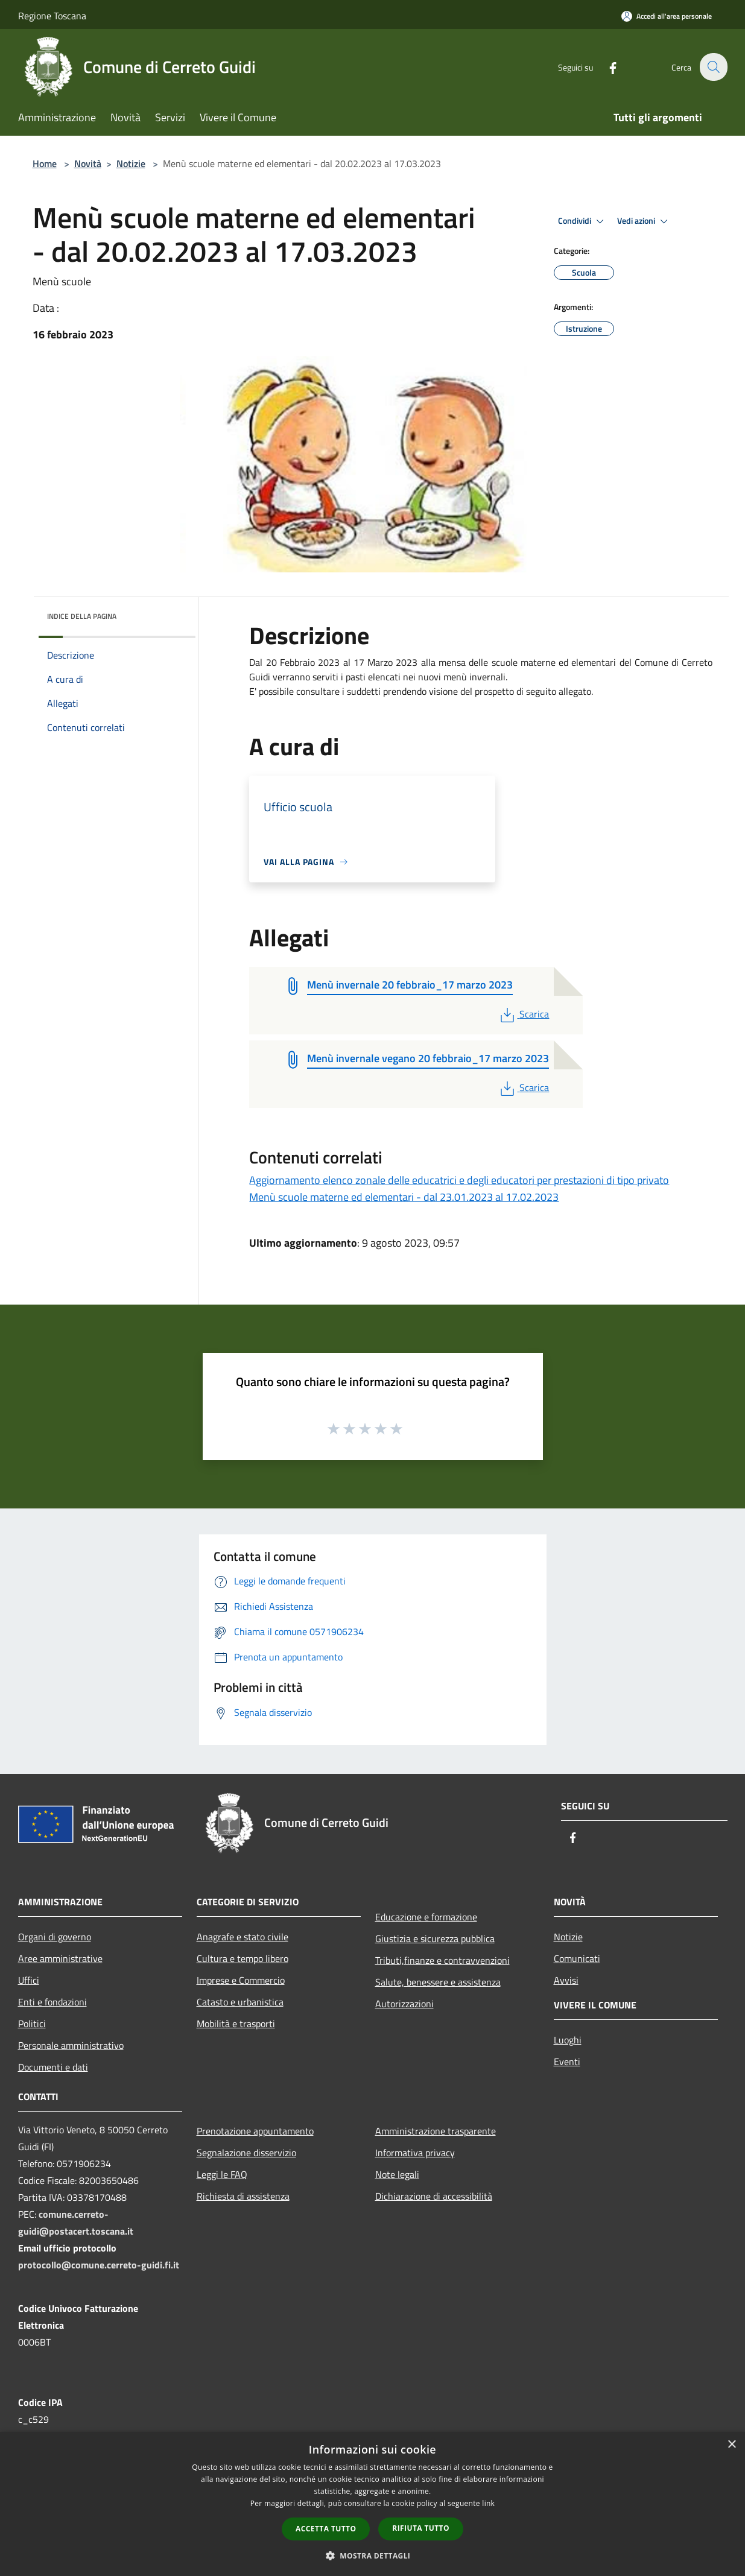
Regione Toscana (52, 15)
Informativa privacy (415, 2152)
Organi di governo (54, 1936)
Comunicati (577, 1958)
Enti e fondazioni (52, 2002)
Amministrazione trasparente (435, 2131)
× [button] (731, 2444)
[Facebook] (606, 67)
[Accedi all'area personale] (667, 16)
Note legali (397, 2174)
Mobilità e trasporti (236, 2023)
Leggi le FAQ (222, 2174)
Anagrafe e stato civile (242, 1936)
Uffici (28, 1980)
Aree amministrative (60, 1958)
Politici (32, 2023)
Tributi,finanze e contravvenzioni (442, 1960)
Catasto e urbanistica (240, 2002)
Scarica (523, 1014)
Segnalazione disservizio (246, 2152)
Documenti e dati (53, 2067)
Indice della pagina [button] (81, 616)
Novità (87, 163)
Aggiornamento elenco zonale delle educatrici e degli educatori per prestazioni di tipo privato (459, 1180)
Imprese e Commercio (241, 1980)
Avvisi (566, 1980)
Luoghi (568, 2040)
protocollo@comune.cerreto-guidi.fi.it (98, 2265)
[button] (373, 2555)
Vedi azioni (644, 221)
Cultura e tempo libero (242, 1958)
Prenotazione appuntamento (255, 2131)
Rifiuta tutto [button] (420, 2528)
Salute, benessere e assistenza (438, 1982)
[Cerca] (713, 66)
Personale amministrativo (71, 2045)
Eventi (567, 2061)
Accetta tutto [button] (326, 2529)
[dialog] (372, 2504)
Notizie (130, 163)
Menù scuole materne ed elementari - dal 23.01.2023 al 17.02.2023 (404, 1197)
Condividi (582, 221)
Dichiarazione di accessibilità (433, 2196)
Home (45, 163)
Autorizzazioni (404, 2003)
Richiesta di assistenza (243, 2196)
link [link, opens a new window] (488, 2503)
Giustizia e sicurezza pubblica (435, 1938)
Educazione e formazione (426, 1917)
